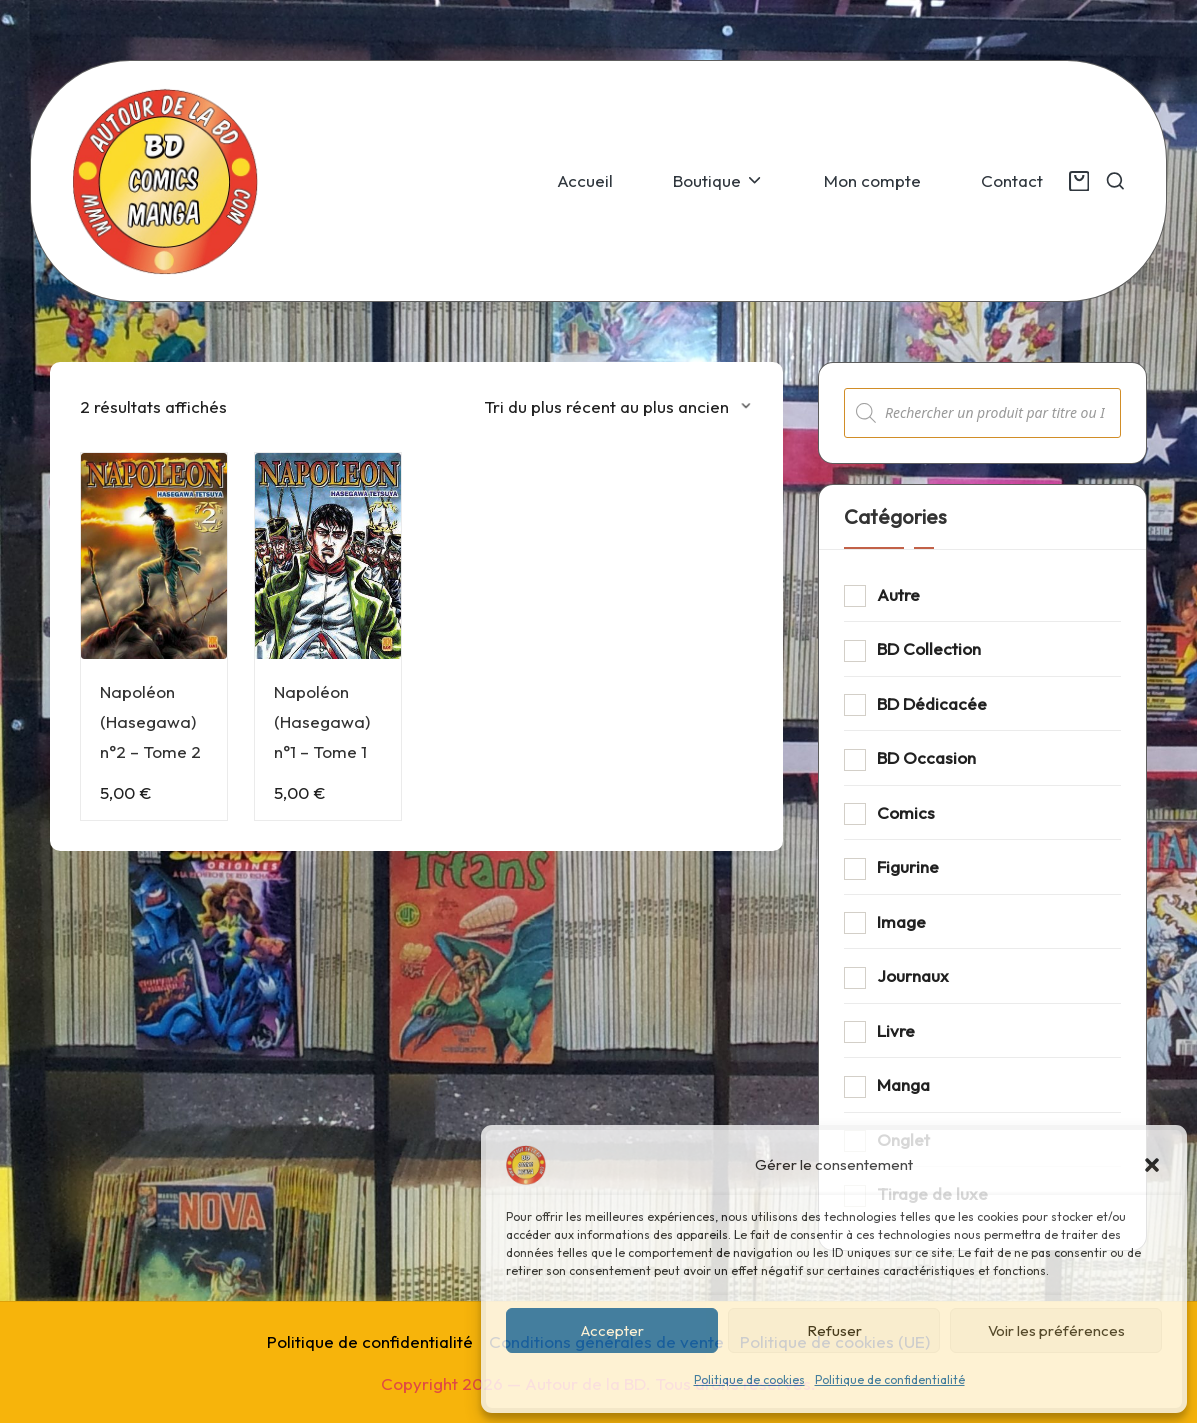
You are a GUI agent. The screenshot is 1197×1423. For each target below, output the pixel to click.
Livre (896, 1030)
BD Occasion (926, 757)
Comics (906, 812)
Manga (903, 1084)
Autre (898, 594)
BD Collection (929, 648)
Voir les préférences (1056, 1330)
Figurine (908, 866)
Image (901, 921)
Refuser (834, 1330)
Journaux (913, 975)
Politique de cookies (749, 1379)
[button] (1152, 1165)
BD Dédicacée (932, 703)
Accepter (612, 1330)
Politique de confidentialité (890, 1379)
